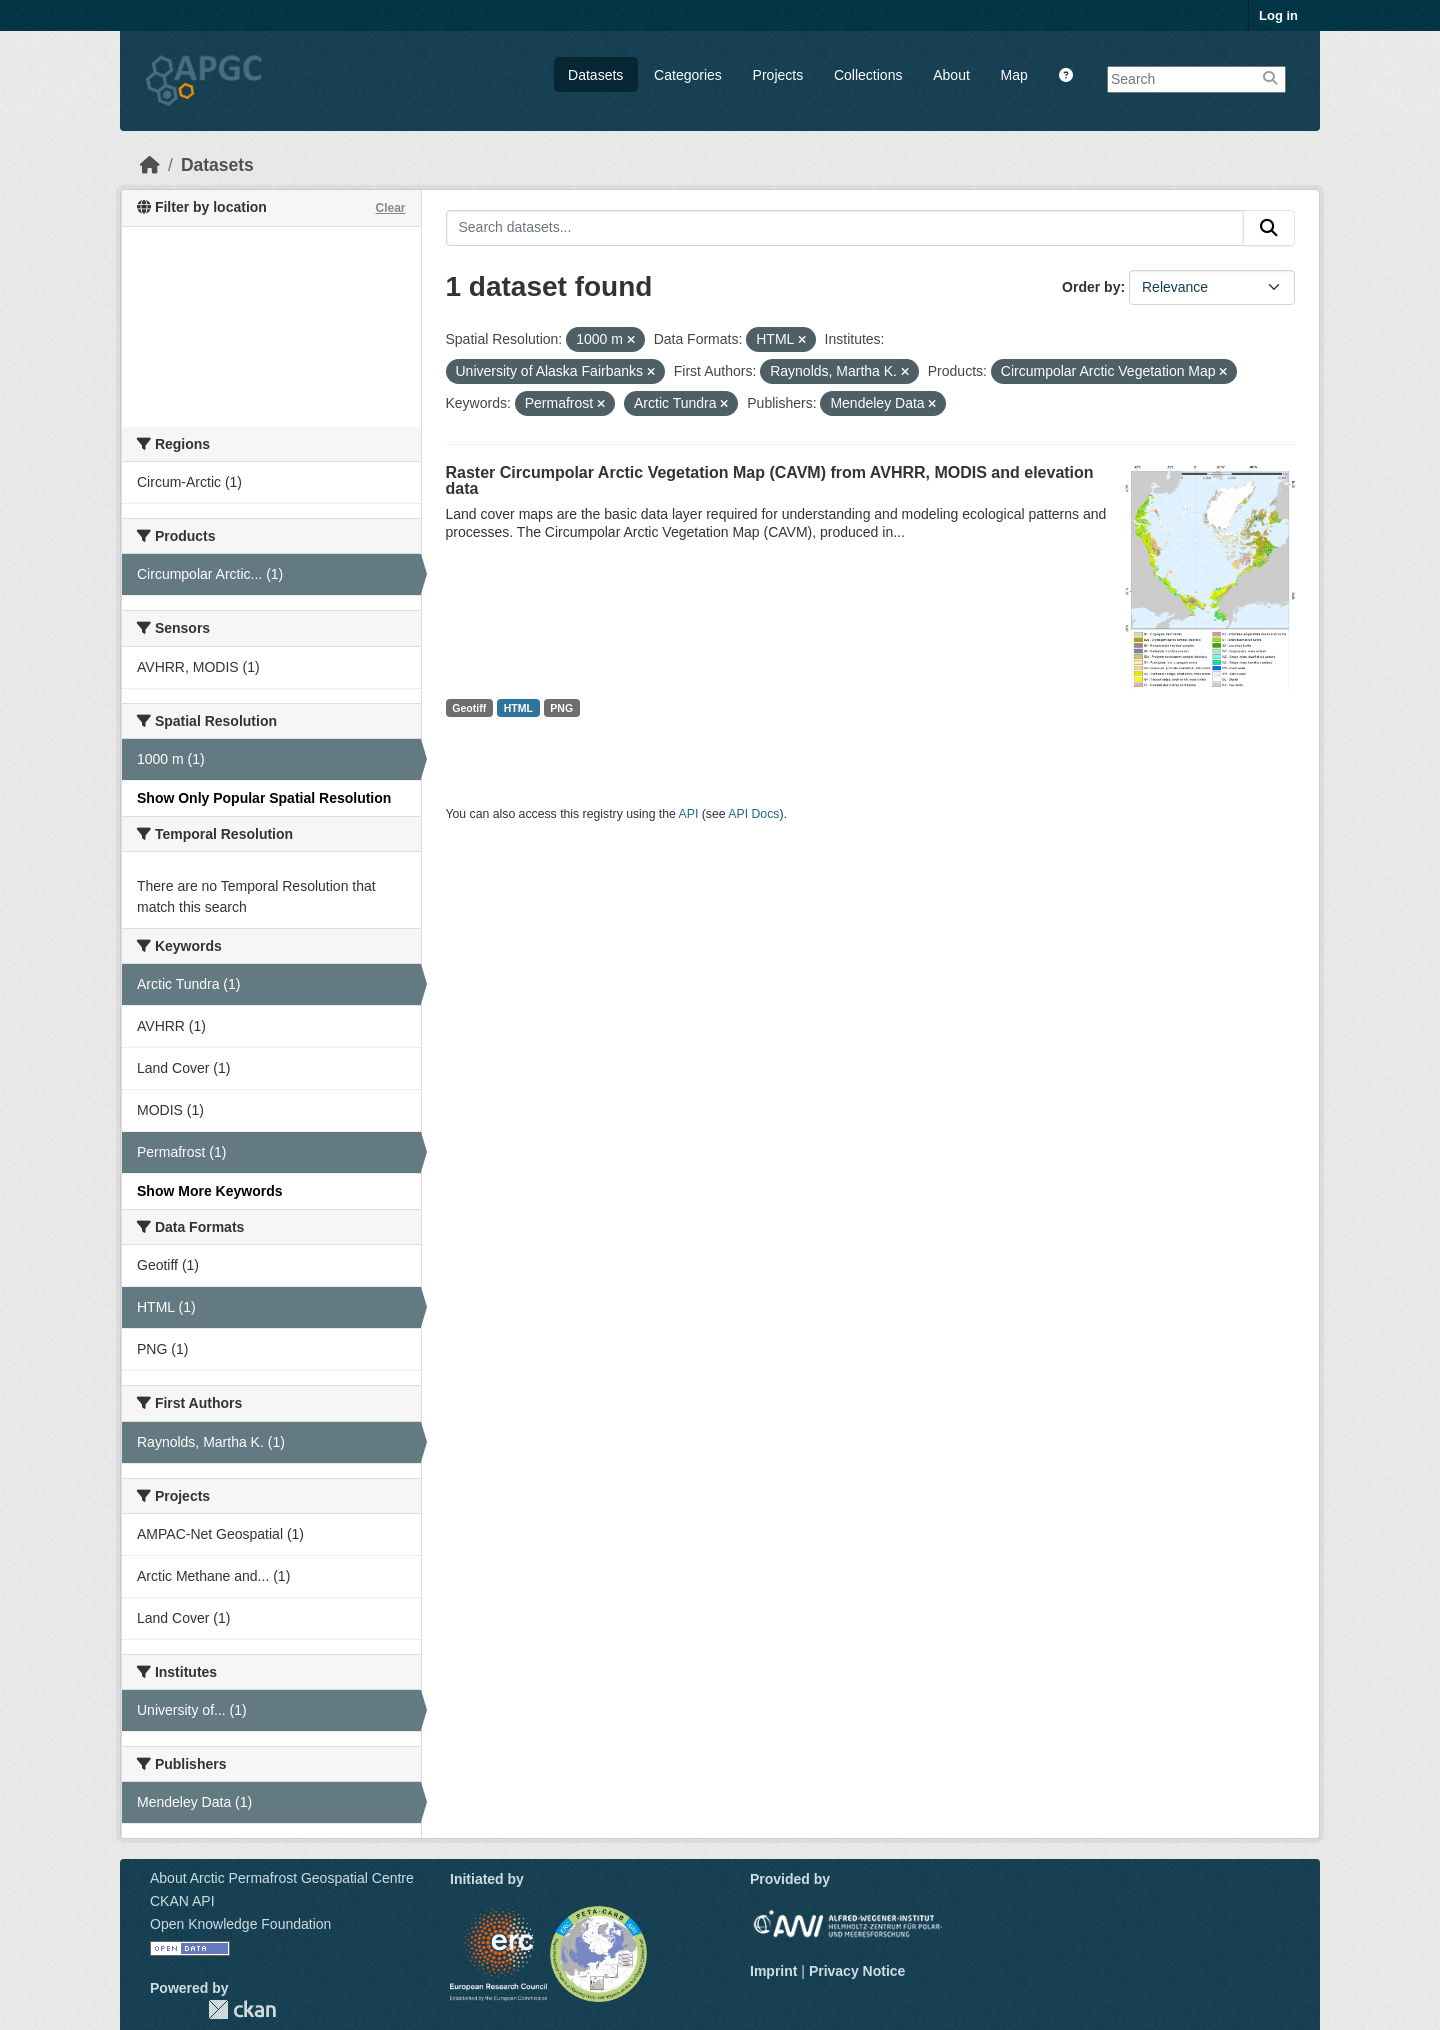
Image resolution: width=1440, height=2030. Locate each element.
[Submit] (1269, 228)
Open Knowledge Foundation (240, 1924)
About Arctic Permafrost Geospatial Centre (282, 1878)
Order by (1091, 287)
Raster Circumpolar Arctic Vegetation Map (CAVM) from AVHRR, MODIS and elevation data (770, 480)
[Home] (150, 165)
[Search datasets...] (845, 228)
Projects (778, 75)
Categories (688, 75)
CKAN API (182, 1901)
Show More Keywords (209, 1191)
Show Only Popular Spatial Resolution (264, 798)
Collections (868, 75)
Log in (1278, 15)
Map (1014, 75)
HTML (518, 708)
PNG (561, 708)
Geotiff (469, 708)
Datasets (595, 75)
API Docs (753, 814)
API (689, 814)
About (951, 75)
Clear (390, 208)
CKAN (242, 2009)
